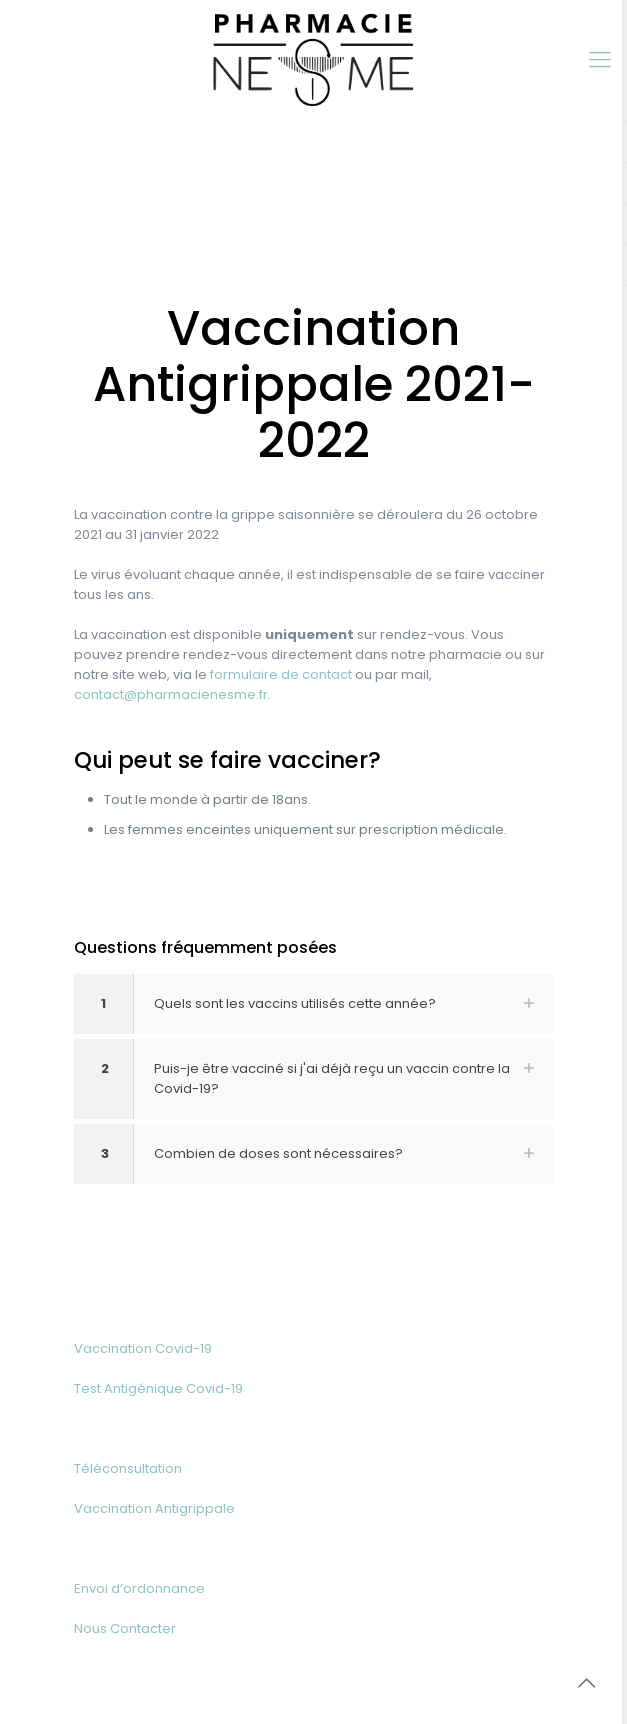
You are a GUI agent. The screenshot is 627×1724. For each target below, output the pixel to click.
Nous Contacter (125, 1628)
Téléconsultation (128, 1468)
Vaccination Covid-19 (143, 1348)
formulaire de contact (281, 674)
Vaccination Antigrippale (154, 1508)
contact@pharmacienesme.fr (171, 694)
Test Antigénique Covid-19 (158, 1388)
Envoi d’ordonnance (139, 1588)
